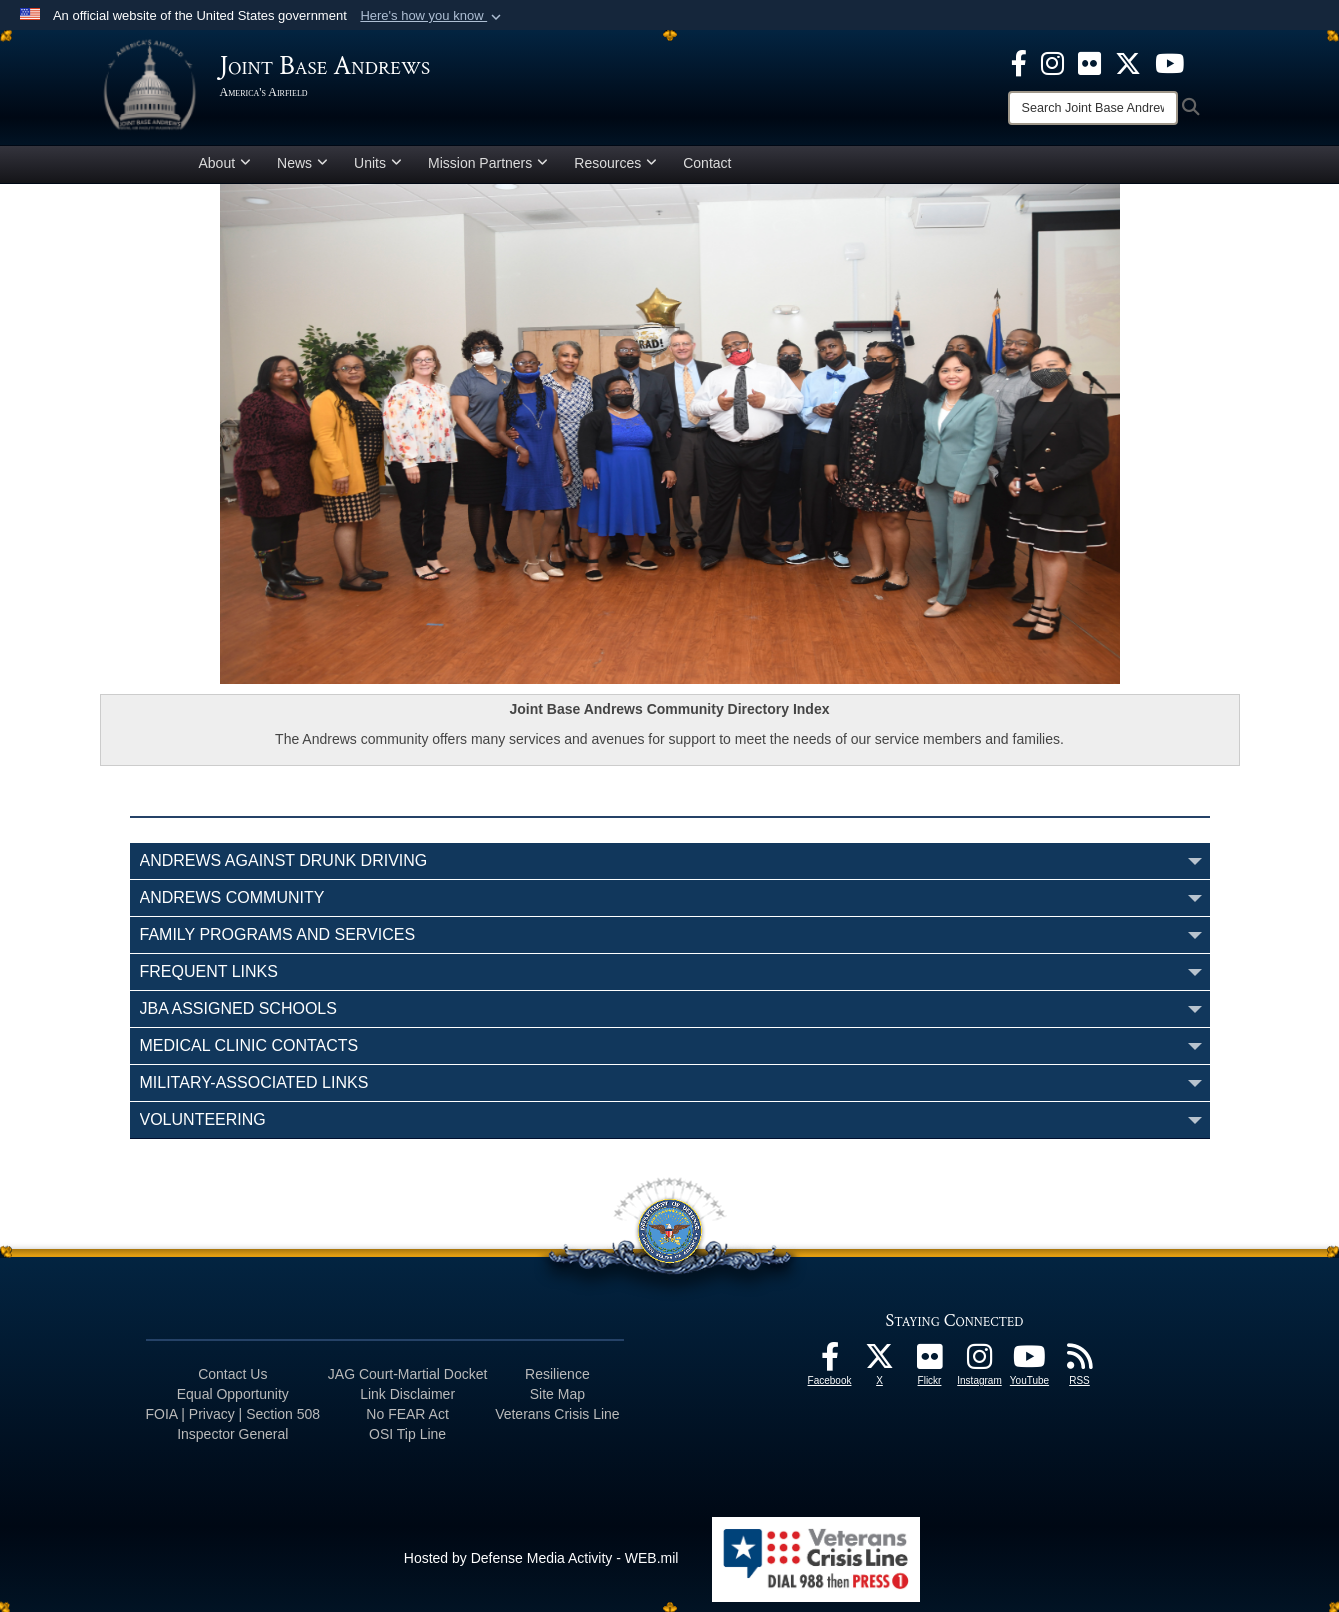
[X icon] (1128, 62)
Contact (707, 163)
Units (378, 163)
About (225, 163)
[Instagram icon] (1052, 62)
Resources (615, 163)
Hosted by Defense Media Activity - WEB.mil (541, 1558)
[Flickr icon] (1089, 62)
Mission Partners (488, 163)
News (302, 163)
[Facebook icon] (1019, 62)
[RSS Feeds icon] (1080, 1362)
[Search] (1093, 108)
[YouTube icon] (1169, 62)
